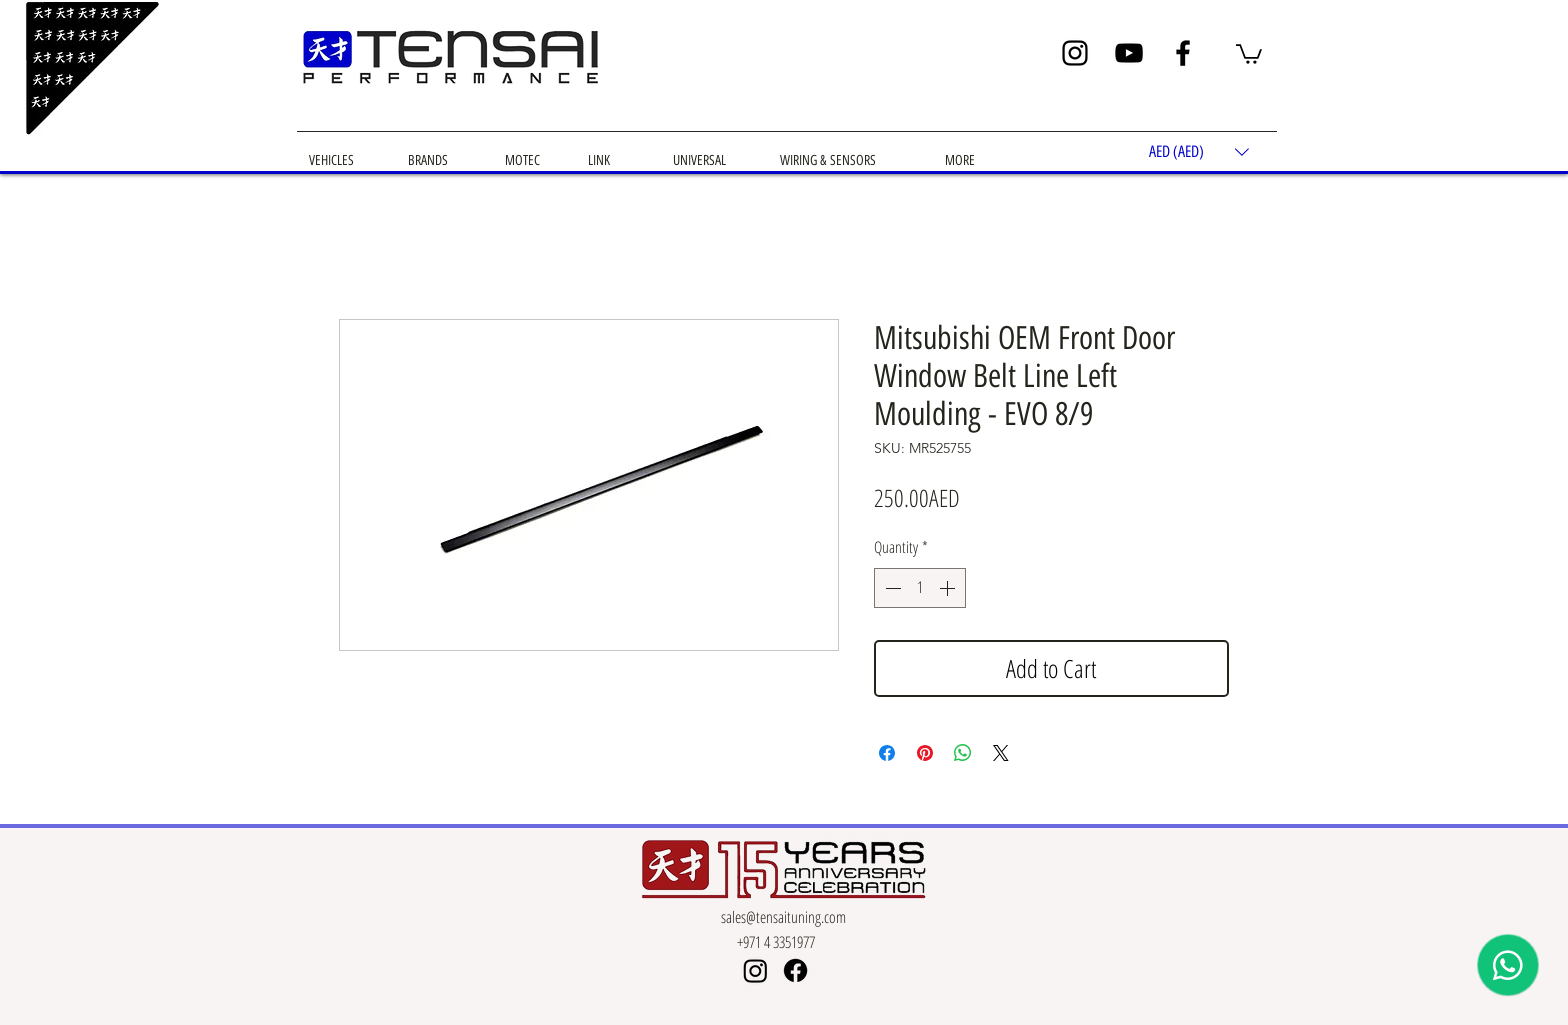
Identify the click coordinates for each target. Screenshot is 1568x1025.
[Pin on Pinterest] (925, 753)
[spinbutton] (920, 588)
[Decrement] (891, 588)
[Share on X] (1001, 753)
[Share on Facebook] (887, 753)
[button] (1249, 53)
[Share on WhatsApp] (963, 753)
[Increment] (949, 588)
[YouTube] (1129, 53)
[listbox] (1199, 152)
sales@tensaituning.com (783, 917)
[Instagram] (1075, 53)
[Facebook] (1183, 53)
